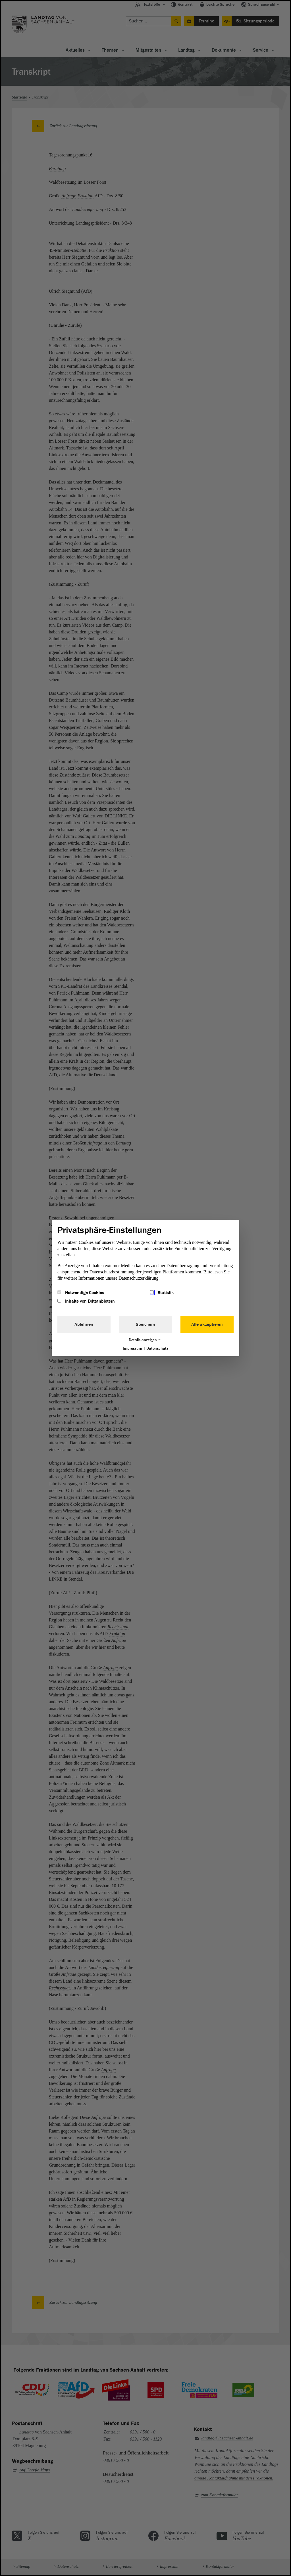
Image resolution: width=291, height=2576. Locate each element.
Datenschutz (157, 1348)
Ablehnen (83, 1324)
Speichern (145, 1324)
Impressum (132, 1348)
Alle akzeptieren (207, 1324)
